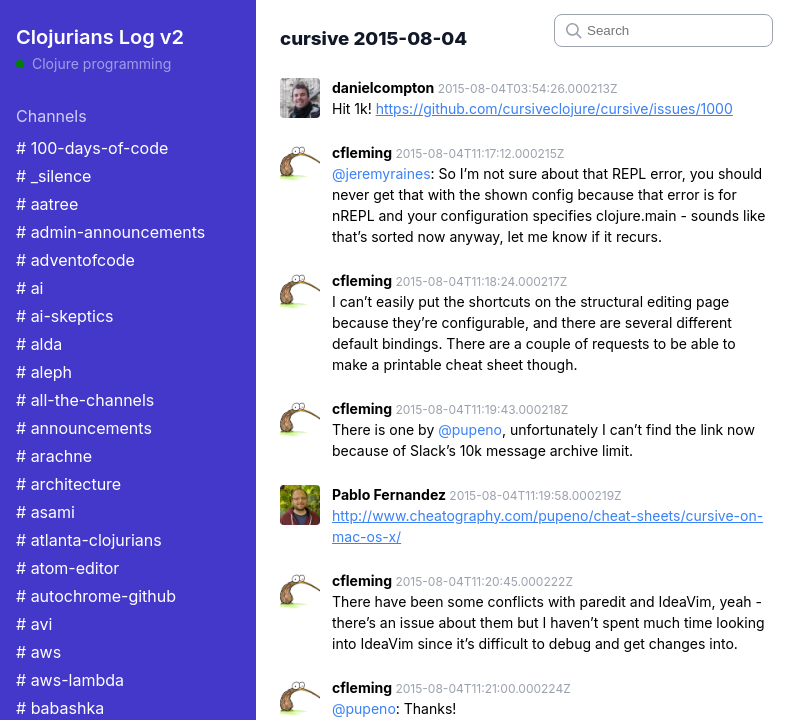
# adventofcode (75, 260)
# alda (39, 344)
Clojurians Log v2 (100, 37)
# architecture (68, 484)
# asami (45, 512)
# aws (38, 652)
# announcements (84, 428)
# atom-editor (67, 568)
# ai (30, 288)
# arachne (54, 456)
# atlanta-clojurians (89, 540)
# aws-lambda (70, 680)
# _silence (53, 176)
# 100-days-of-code (92, 148)
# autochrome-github (96, 596)
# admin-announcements (110, 232)
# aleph (44, 372)
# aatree (47, 204)
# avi (34, 624)
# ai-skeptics (65, 316)
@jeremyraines (381, 173)
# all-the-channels (85, 400)
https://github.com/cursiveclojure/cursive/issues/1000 (554, 108)
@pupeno (470, 429)
